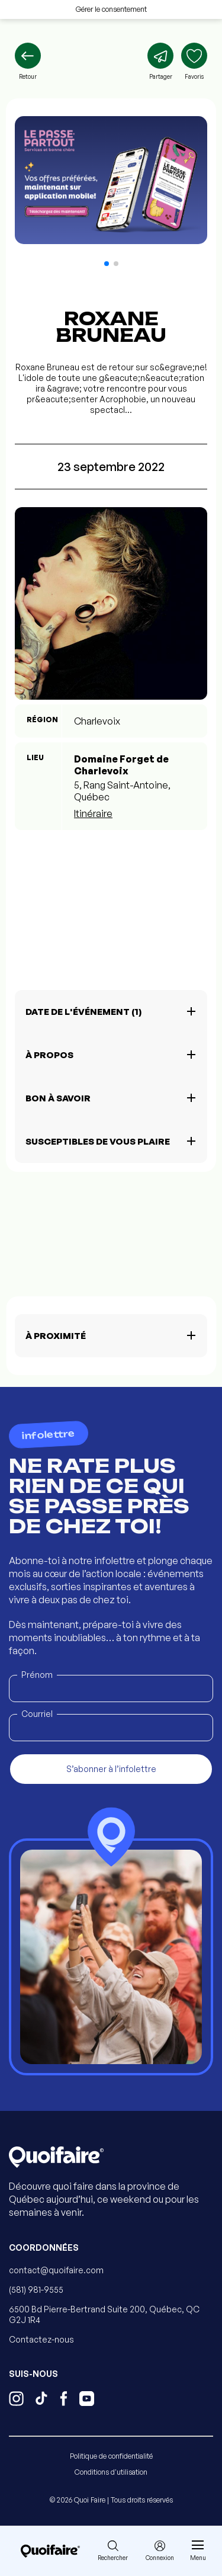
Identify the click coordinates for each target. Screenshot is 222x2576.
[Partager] (160, 62)
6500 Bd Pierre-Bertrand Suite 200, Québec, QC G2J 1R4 (104, 2314)
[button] (106, 263)
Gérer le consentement (111, 9)
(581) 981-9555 (36, 2290)
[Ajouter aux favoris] (194, 62)
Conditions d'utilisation (111, 2472)
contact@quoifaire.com (56, 2270)
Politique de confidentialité (111, 2456)
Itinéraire (93, 813)
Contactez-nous (41, 2339)
